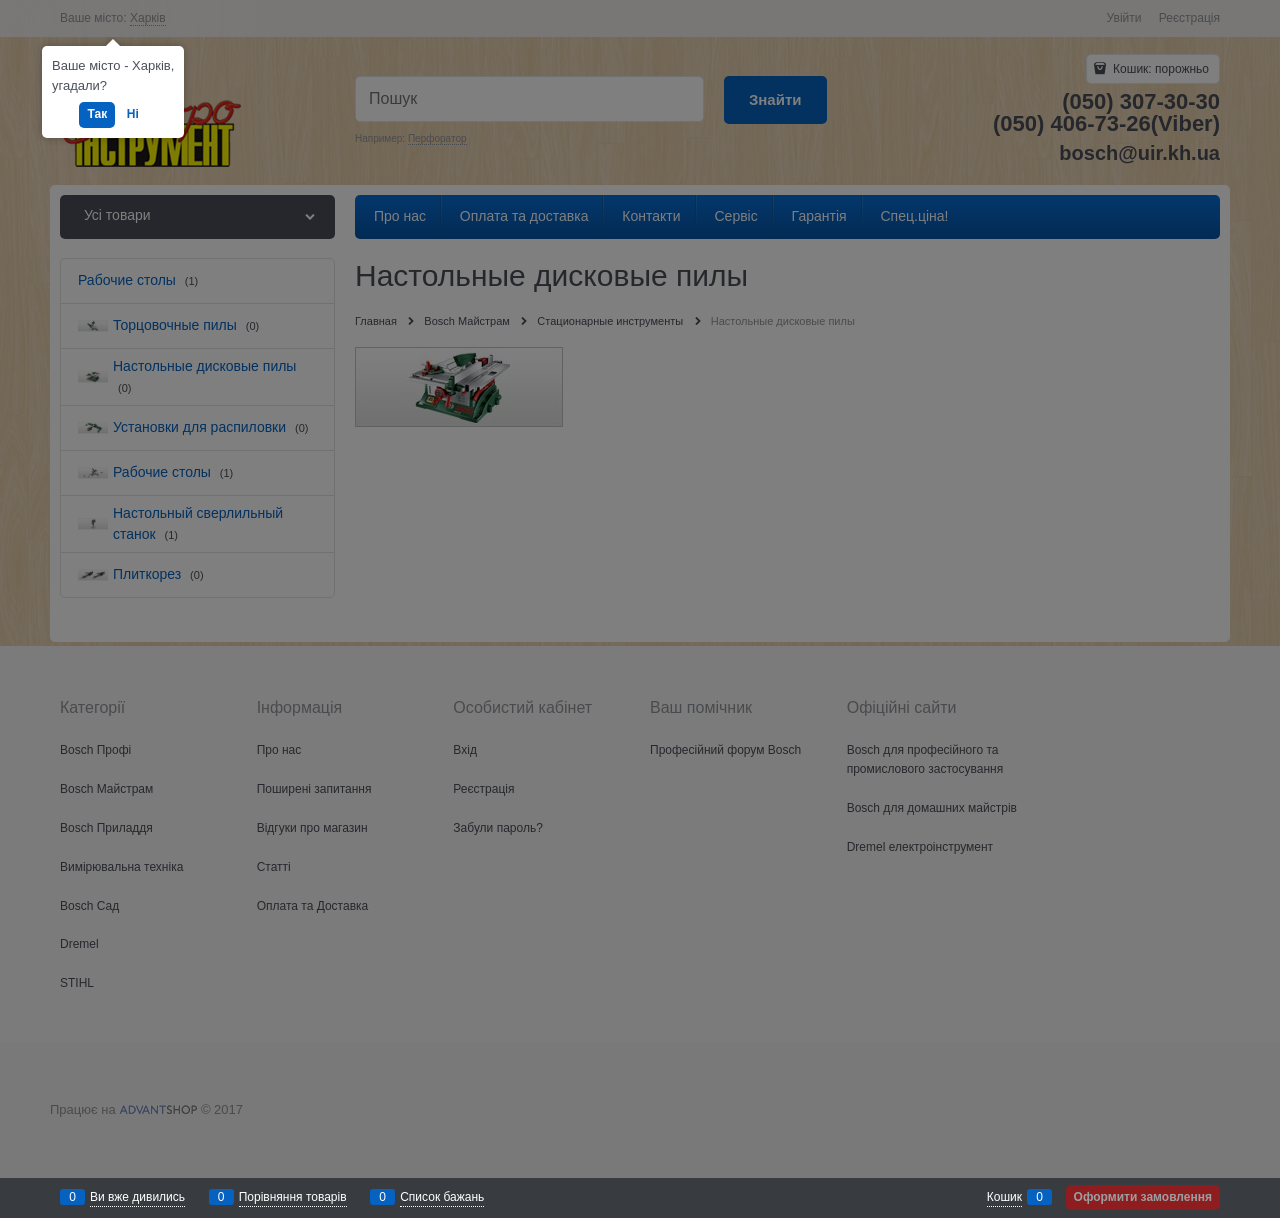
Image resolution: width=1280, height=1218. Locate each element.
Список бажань (442, 1197)
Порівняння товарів (293, 1197)
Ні (133, 114)
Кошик (1004, 1197)
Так (97, 114)
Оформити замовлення (1143, 1197)
